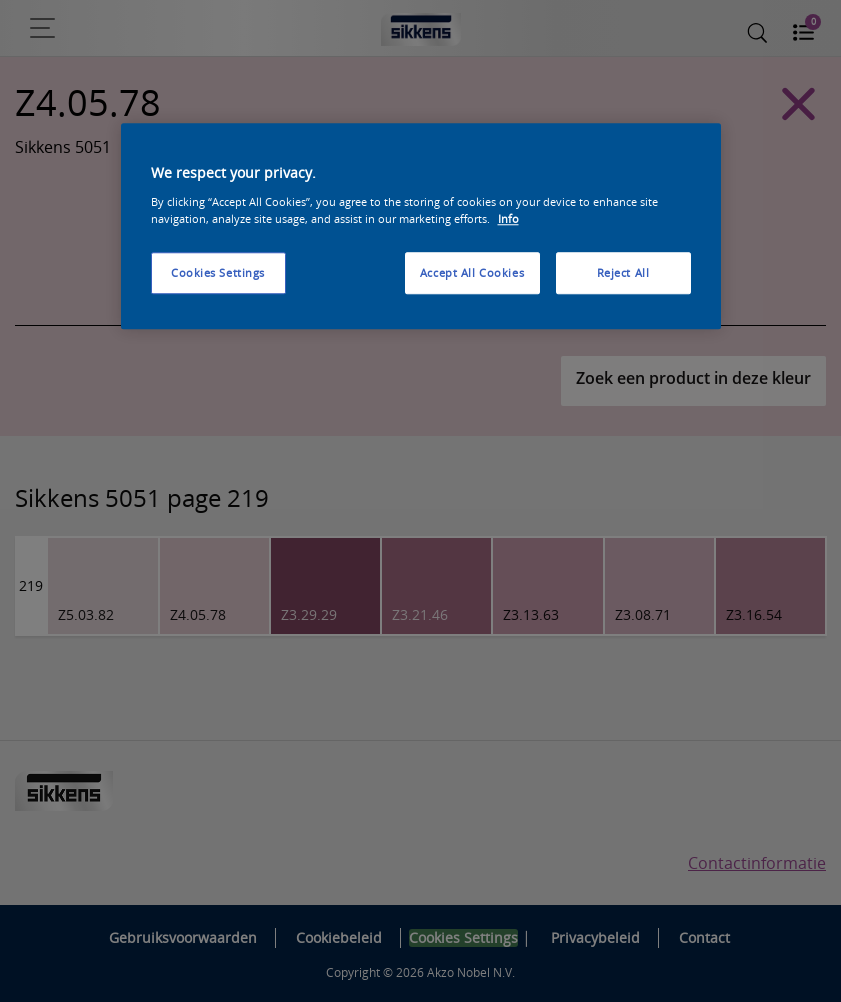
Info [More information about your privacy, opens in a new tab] (508, 218)
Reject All (623, 272)
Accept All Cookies (472, 272)
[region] (421, 227)
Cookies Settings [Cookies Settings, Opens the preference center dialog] (218, 272)
